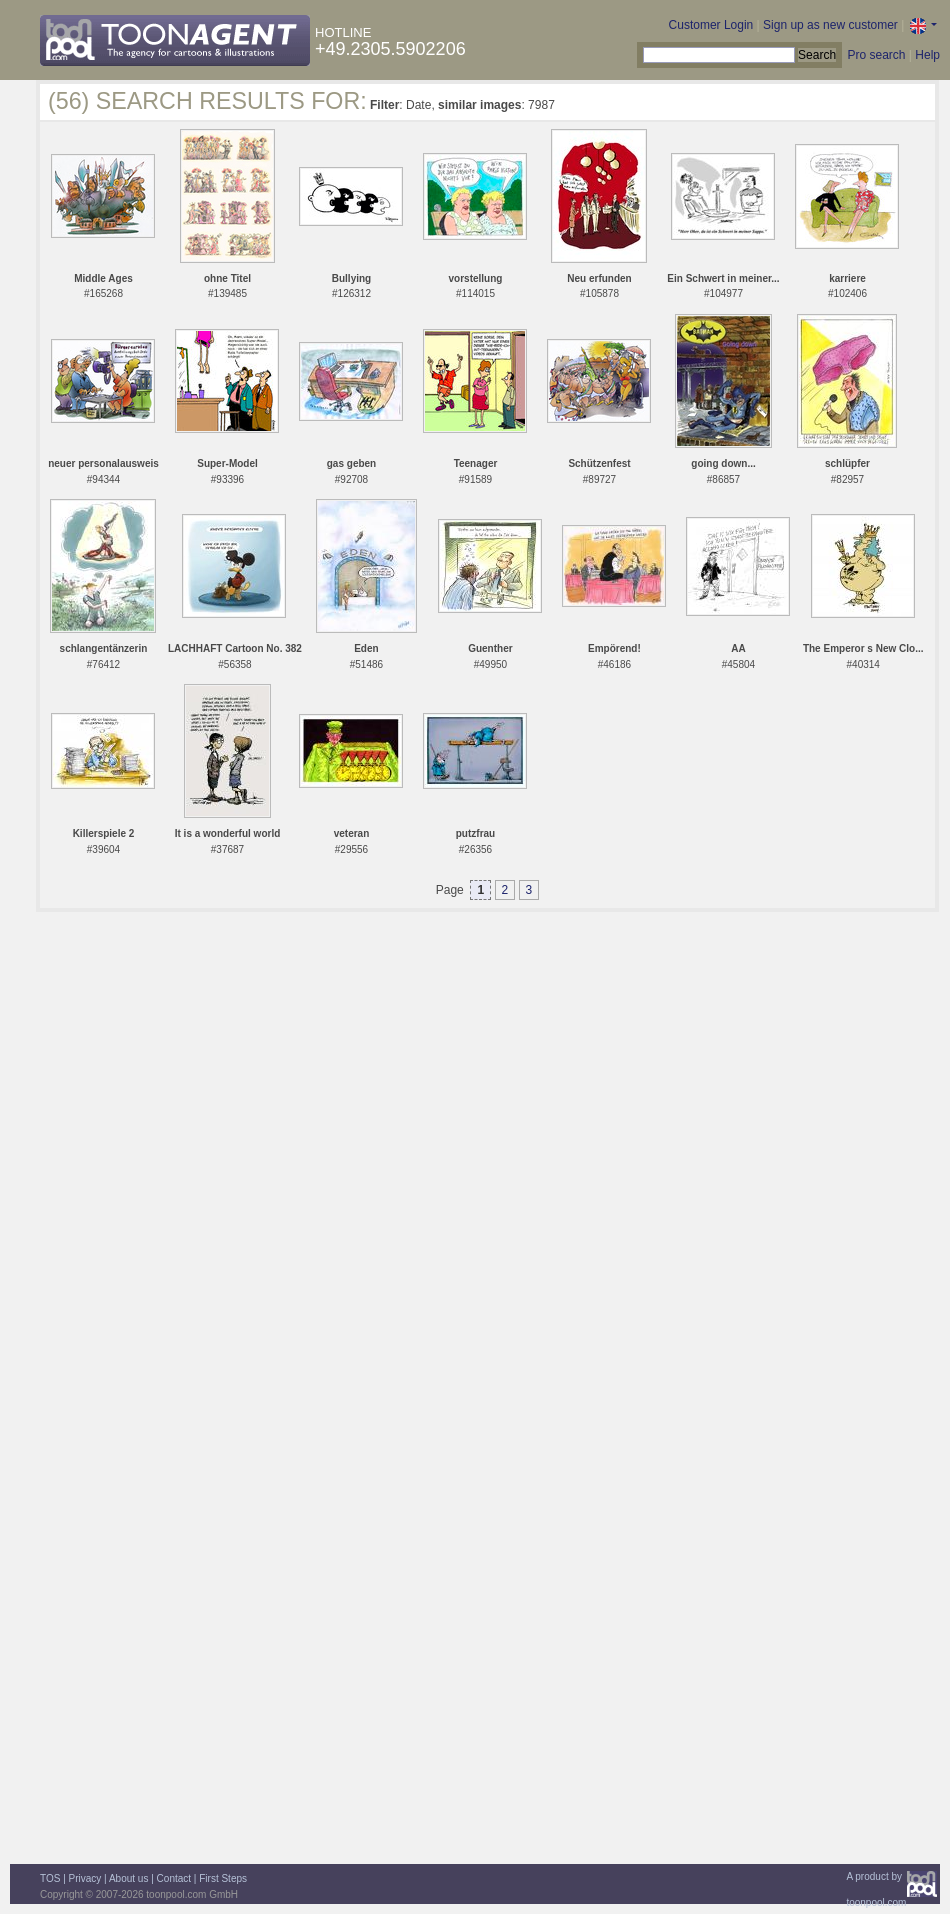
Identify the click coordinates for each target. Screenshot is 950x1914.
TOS (50, 1878)
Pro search (876, 55)
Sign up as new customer (830, 25)
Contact (174, 1878)
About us (128, 1878)
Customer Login (711, 25)
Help (927, 55)
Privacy (85, 1878)
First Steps (223, 1878)
